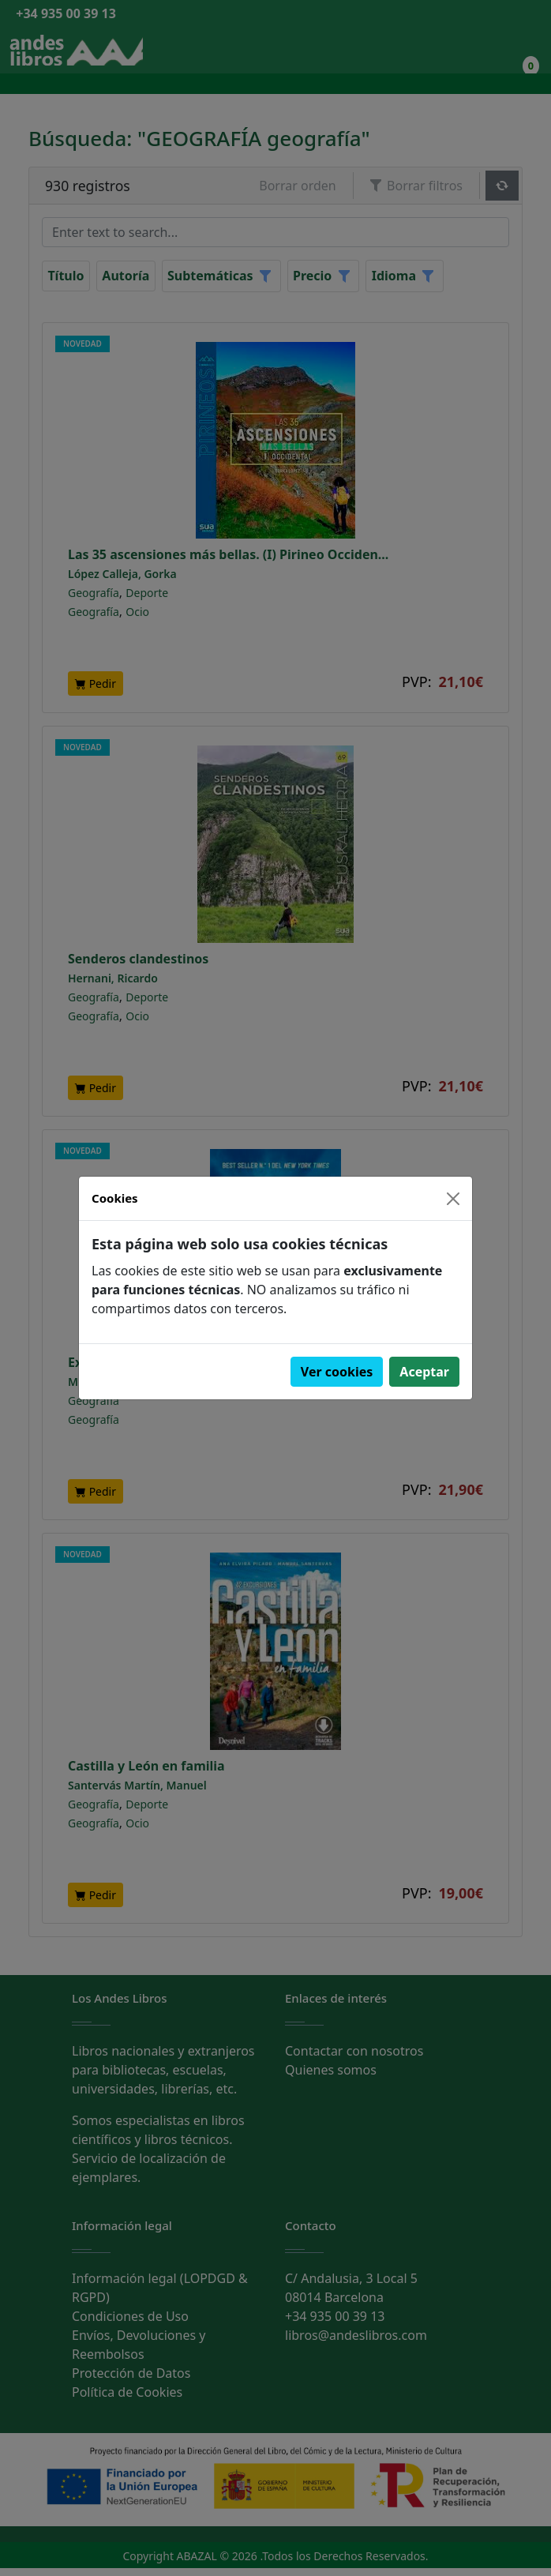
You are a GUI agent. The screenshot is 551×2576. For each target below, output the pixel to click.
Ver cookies (337, 1371)
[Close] (453, 1198)
